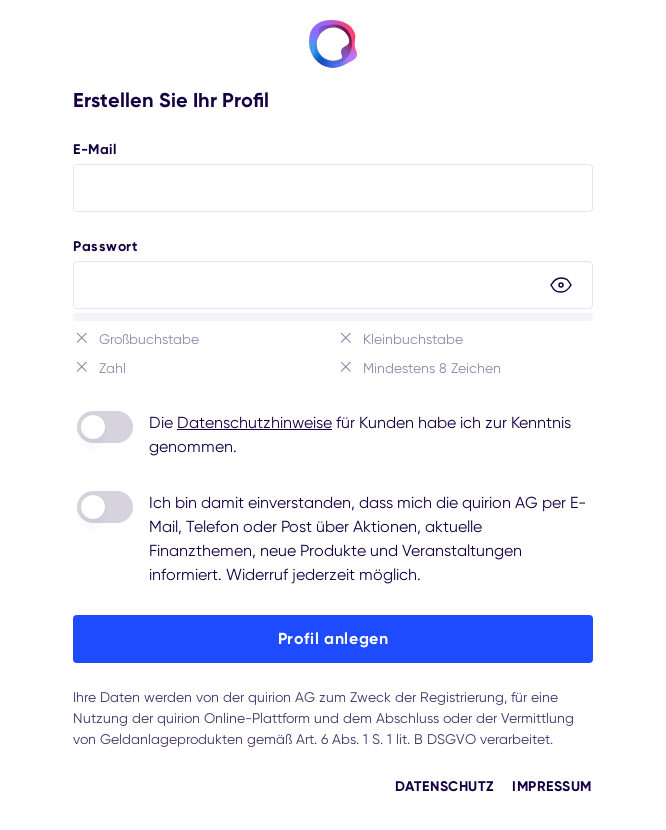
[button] (561, 285)
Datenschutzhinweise (254, 422)
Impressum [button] (552, 786)
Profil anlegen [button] (333, 638)
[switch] (105, 427)
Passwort (105, 246)
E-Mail (94, 149)
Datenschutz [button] (444, 786)
